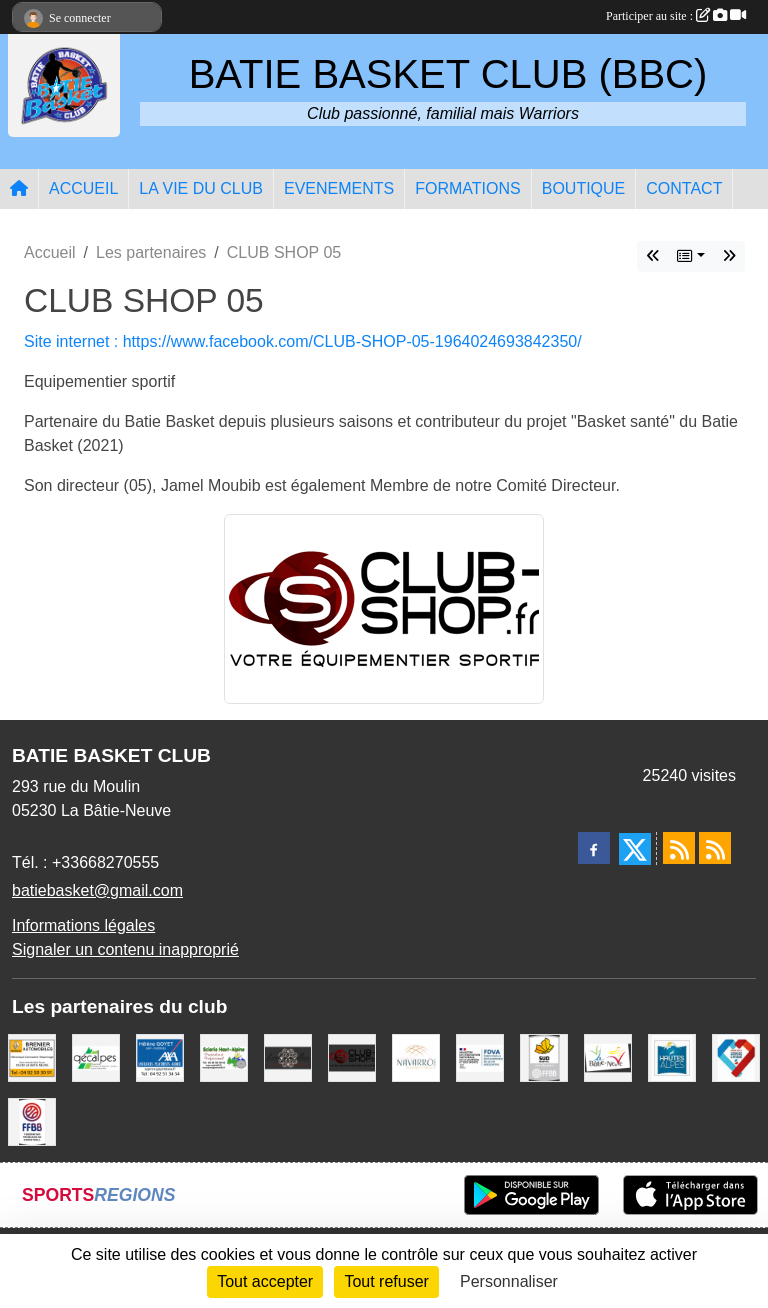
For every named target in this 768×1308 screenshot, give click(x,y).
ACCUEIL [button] (83, 188)
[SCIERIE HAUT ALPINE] (224, 1056)
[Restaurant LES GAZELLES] (288, 1056)
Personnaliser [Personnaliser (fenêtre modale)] (509, 1281)
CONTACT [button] (684, 188)
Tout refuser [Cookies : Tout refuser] (386, 1281)
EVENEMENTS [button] (339, 188)
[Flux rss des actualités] (679, 848)
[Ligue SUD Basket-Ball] (544, 1056)
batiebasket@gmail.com (97, 890)
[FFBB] (32, 1120)
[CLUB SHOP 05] (352, 1056)
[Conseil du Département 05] (672, 1056)
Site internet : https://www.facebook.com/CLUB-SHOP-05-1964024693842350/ (303, 341)
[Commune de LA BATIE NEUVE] (608, 1056)
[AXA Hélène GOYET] (160, 1056)
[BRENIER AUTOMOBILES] (32, 1056)
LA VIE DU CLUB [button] (201, 188)
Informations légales (83, 925)
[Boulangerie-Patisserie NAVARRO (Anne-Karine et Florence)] (416, 1056)
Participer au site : (676, 16)
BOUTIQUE (584, 188)
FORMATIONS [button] (467, 188)
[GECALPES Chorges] (96, 1056)
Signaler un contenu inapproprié (125, 949)
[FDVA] (480, 1056)
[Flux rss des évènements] (715, 848)
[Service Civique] (736, 1056)
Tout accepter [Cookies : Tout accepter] (265, 1281)
